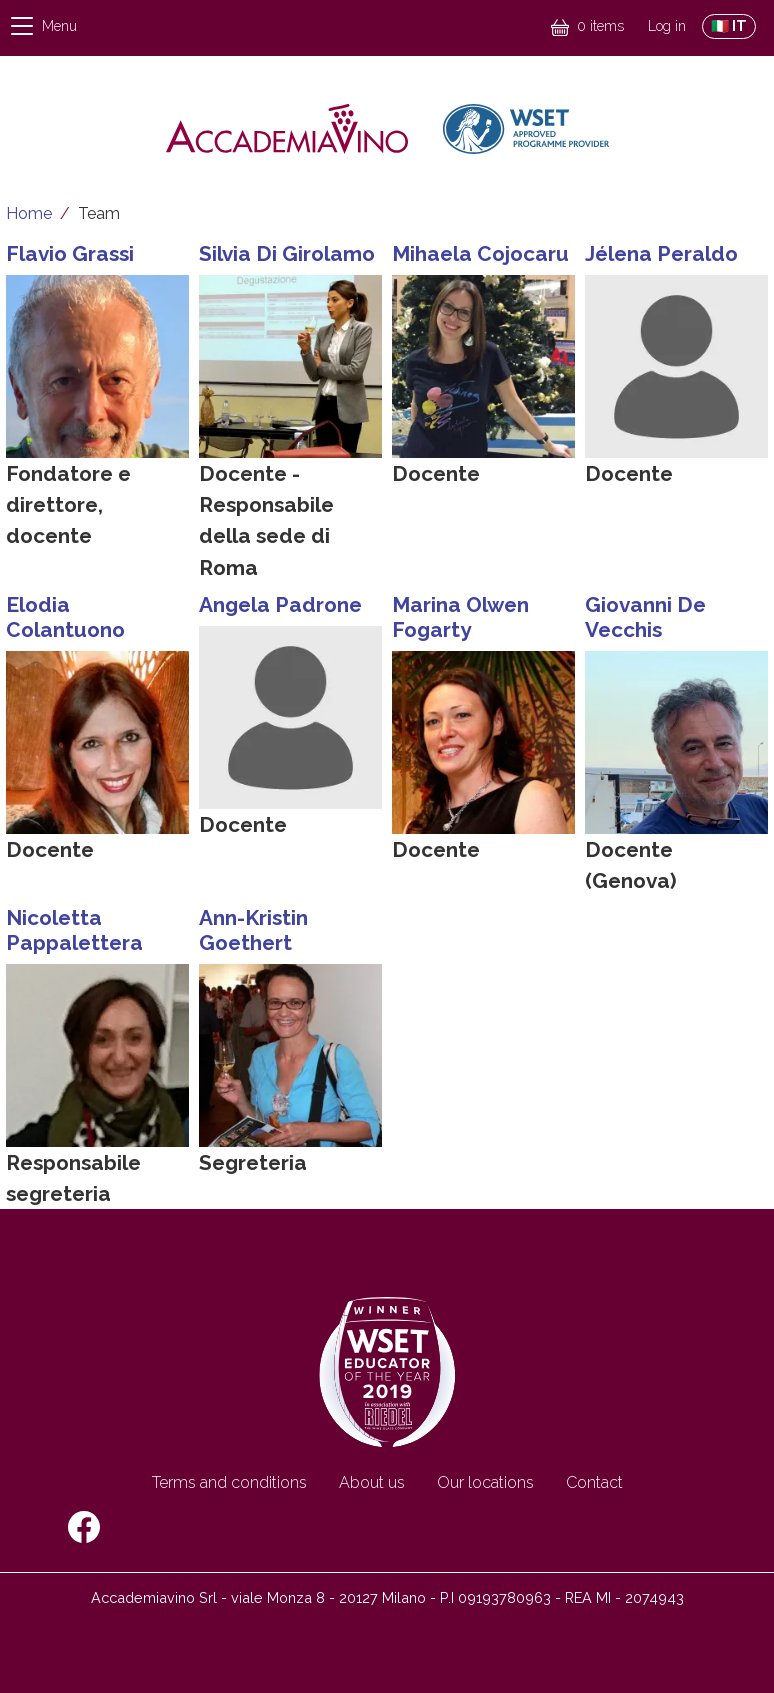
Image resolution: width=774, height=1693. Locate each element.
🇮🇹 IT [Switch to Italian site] (729, 25)
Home (29, 213)
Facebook (84, 1527)
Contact (594, 1482)
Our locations (485, 1482)
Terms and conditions (229, 1482)
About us (372, 1482)
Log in (667, 26)
